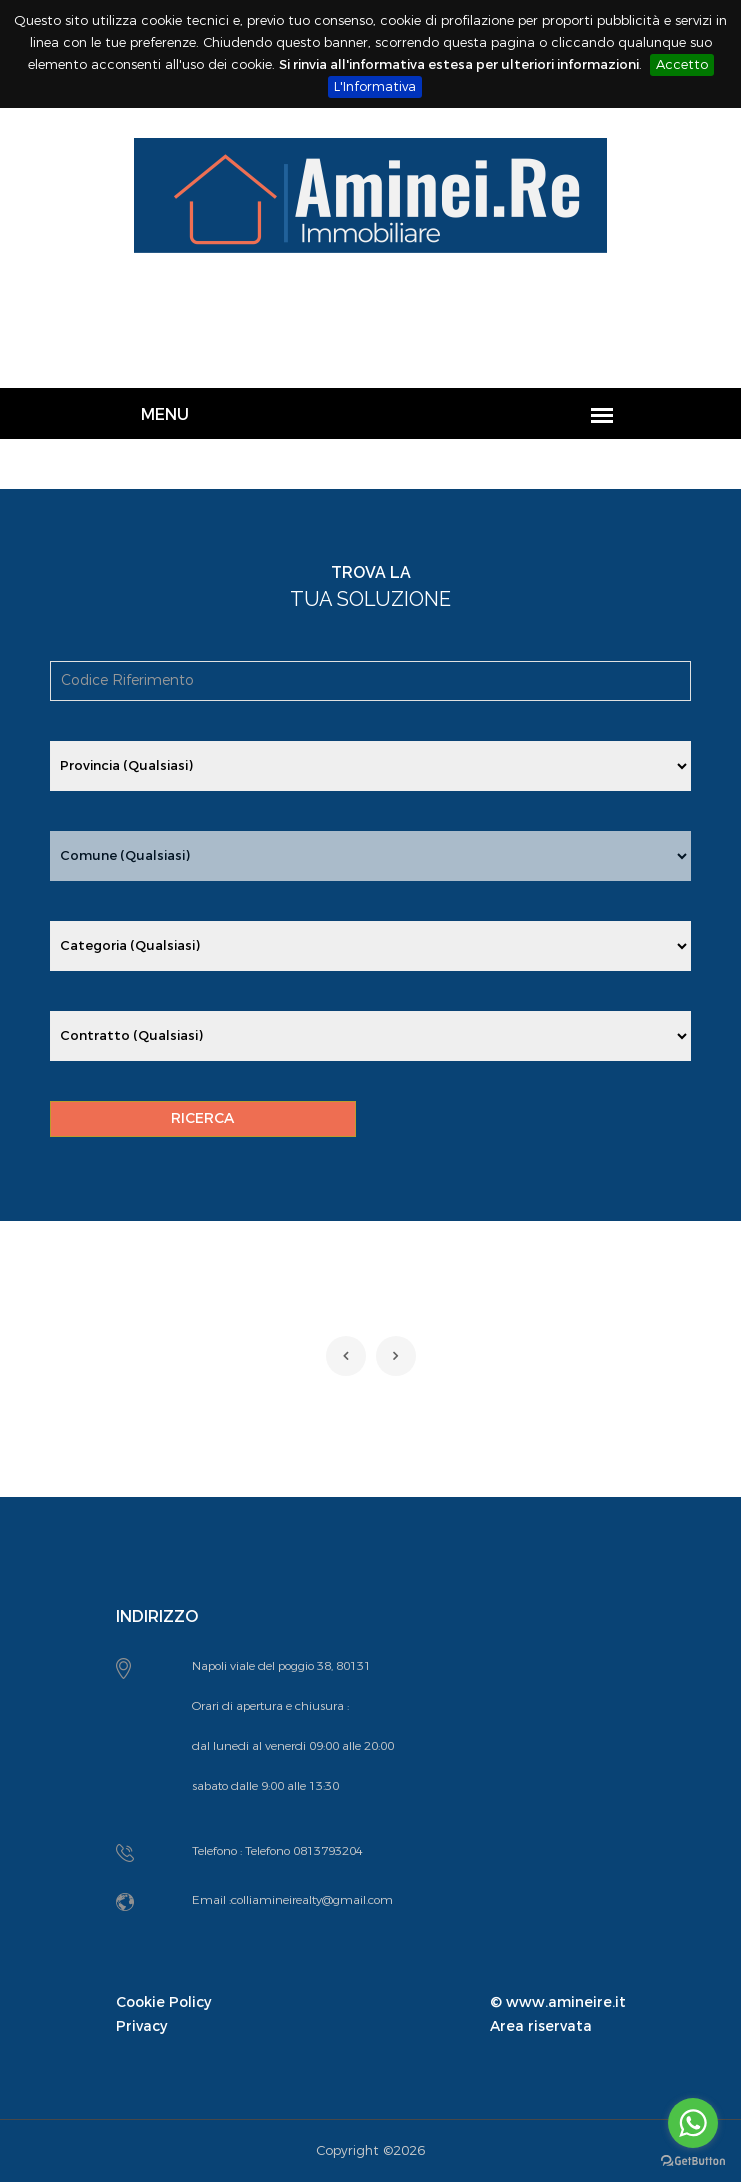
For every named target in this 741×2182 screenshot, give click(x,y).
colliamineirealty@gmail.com (312, 1900)
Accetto (682, 64)
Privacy (141, 2026)
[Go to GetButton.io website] (693, 2161)
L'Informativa (375, 86)
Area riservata (541, 2026)
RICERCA (202, 1118)
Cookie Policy (163, 2002)
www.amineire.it (566, 2002)
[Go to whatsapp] (693, 2123)
